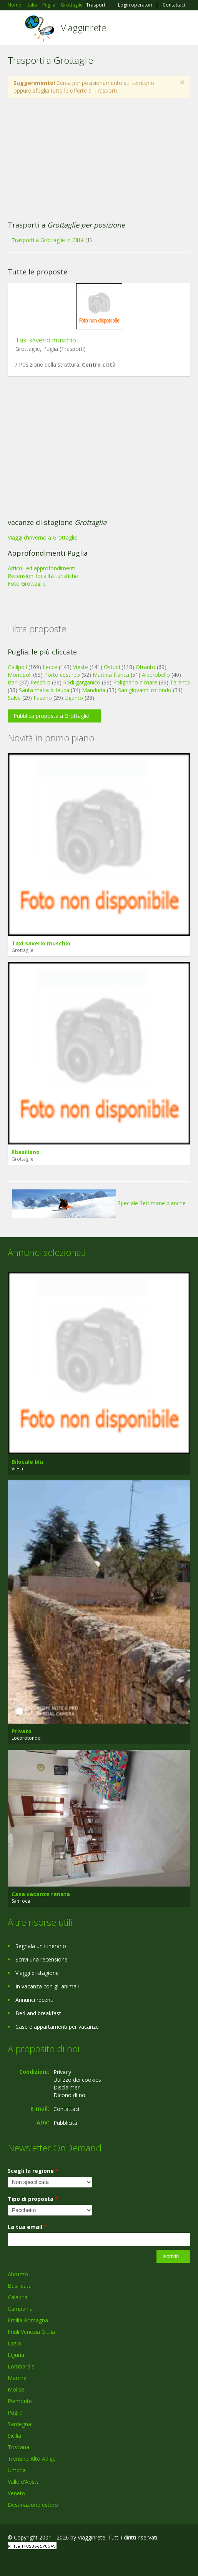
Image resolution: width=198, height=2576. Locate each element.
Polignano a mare (135, 682)
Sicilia (14, 2435)
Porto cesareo (62, 674)
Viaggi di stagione (37, 1972)
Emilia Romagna (28, 2320)
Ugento (74, 697)
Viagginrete (83, 27)
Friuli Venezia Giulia (31, 2331)
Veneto (16, 2493)
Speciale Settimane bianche (99, 1203)
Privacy (62, 2072)
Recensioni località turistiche (43, 576)
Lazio (14, 2343)
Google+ (26, 2561)
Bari (13, 682)
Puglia (15, 2412)
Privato (22, 1731)
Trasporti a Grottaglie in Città (48, 240)
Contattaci (174, 5)
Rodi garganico (81, 682)
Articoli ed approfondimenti (41, 568)
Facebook (10, 2561)
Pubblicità (65, 2122)
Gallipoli (17, 667)
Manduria (93, 690)
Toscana (18, 2447)
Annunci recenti (34, 1999)
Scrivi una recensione (41, 1959)
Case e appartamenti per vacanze (57, 2026)
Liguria (16, 2354)
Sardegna (19, 2424)
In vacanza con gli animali (47, 1986)
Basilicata (20, 2285)
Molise (16, 2389)
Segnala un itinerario (40, 1946)
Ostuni (112, 667)
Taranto (180, 682)
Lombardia (21, 2366)
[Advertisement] (99, 159)
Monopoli (20, 674)
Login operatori (135, 5)
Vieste (80, 667)
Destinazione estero (33, 2504)
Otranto (145, 667)
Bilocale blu (27, 1461)
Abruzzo (18, 2274)
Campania (20, 2308)
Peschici (40, 682)
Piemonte (20, 2401)
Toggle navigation (14, 28)
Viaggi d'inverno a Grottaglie (42, 537)
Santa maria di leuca (44, 690)
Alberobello (156, 674)
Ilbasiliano (26, 1152)
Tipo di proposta (33, 2198)
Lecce (50, 667)
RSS (63, 2561)
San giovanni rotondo (144, 690)
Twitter (45, 2561)
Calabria (18, 2297)
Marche (17, 2378)
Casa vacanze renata (41, 1894)
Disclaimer (66, 2087)
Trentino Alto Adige (32, 2458)
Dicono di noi (70, 2095)
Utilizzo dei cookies (77, 2079)
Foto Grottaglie (27, 583)
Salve (14, 697)
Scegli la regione (33, 2170)
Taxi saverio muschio (45, 340)
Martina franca (111, 674)
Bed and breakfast (38, 2013)
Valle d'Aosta (24, 2481)
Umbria (17, 2470)
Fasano (42, 697)
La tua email (27, 2227)
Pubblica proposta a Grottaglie (51, 715)
